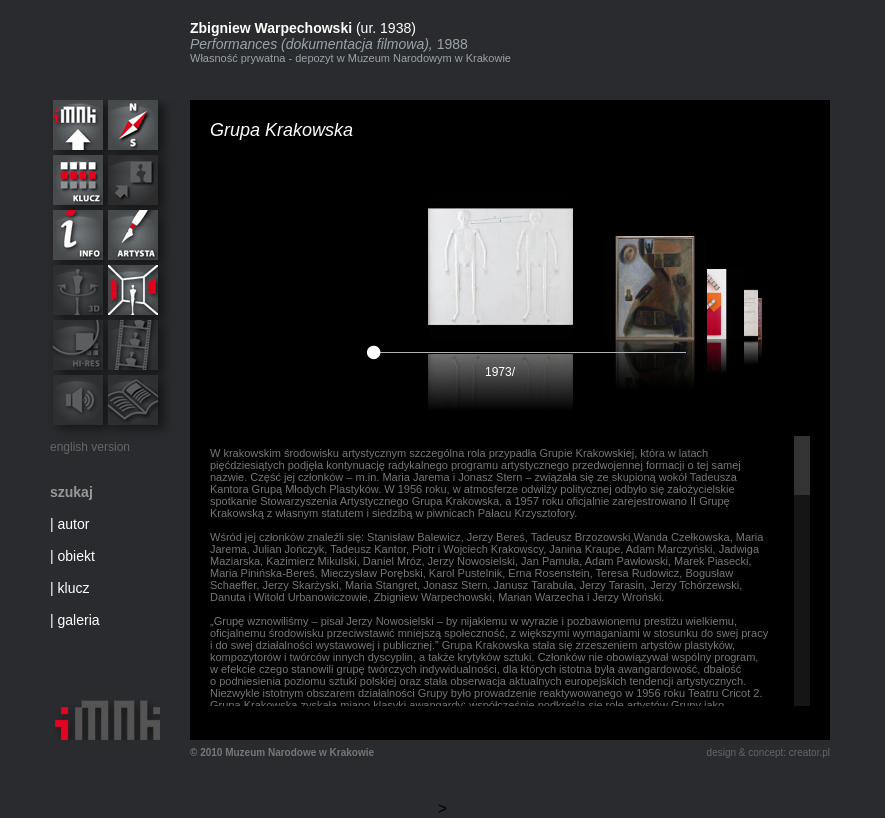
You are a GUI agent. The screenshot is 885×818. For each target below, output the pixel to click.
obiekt (76, 556)
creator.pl (809, 752)
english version (90, 447)
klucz (74, 588)
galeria (79, 620)
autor (74, 524)
